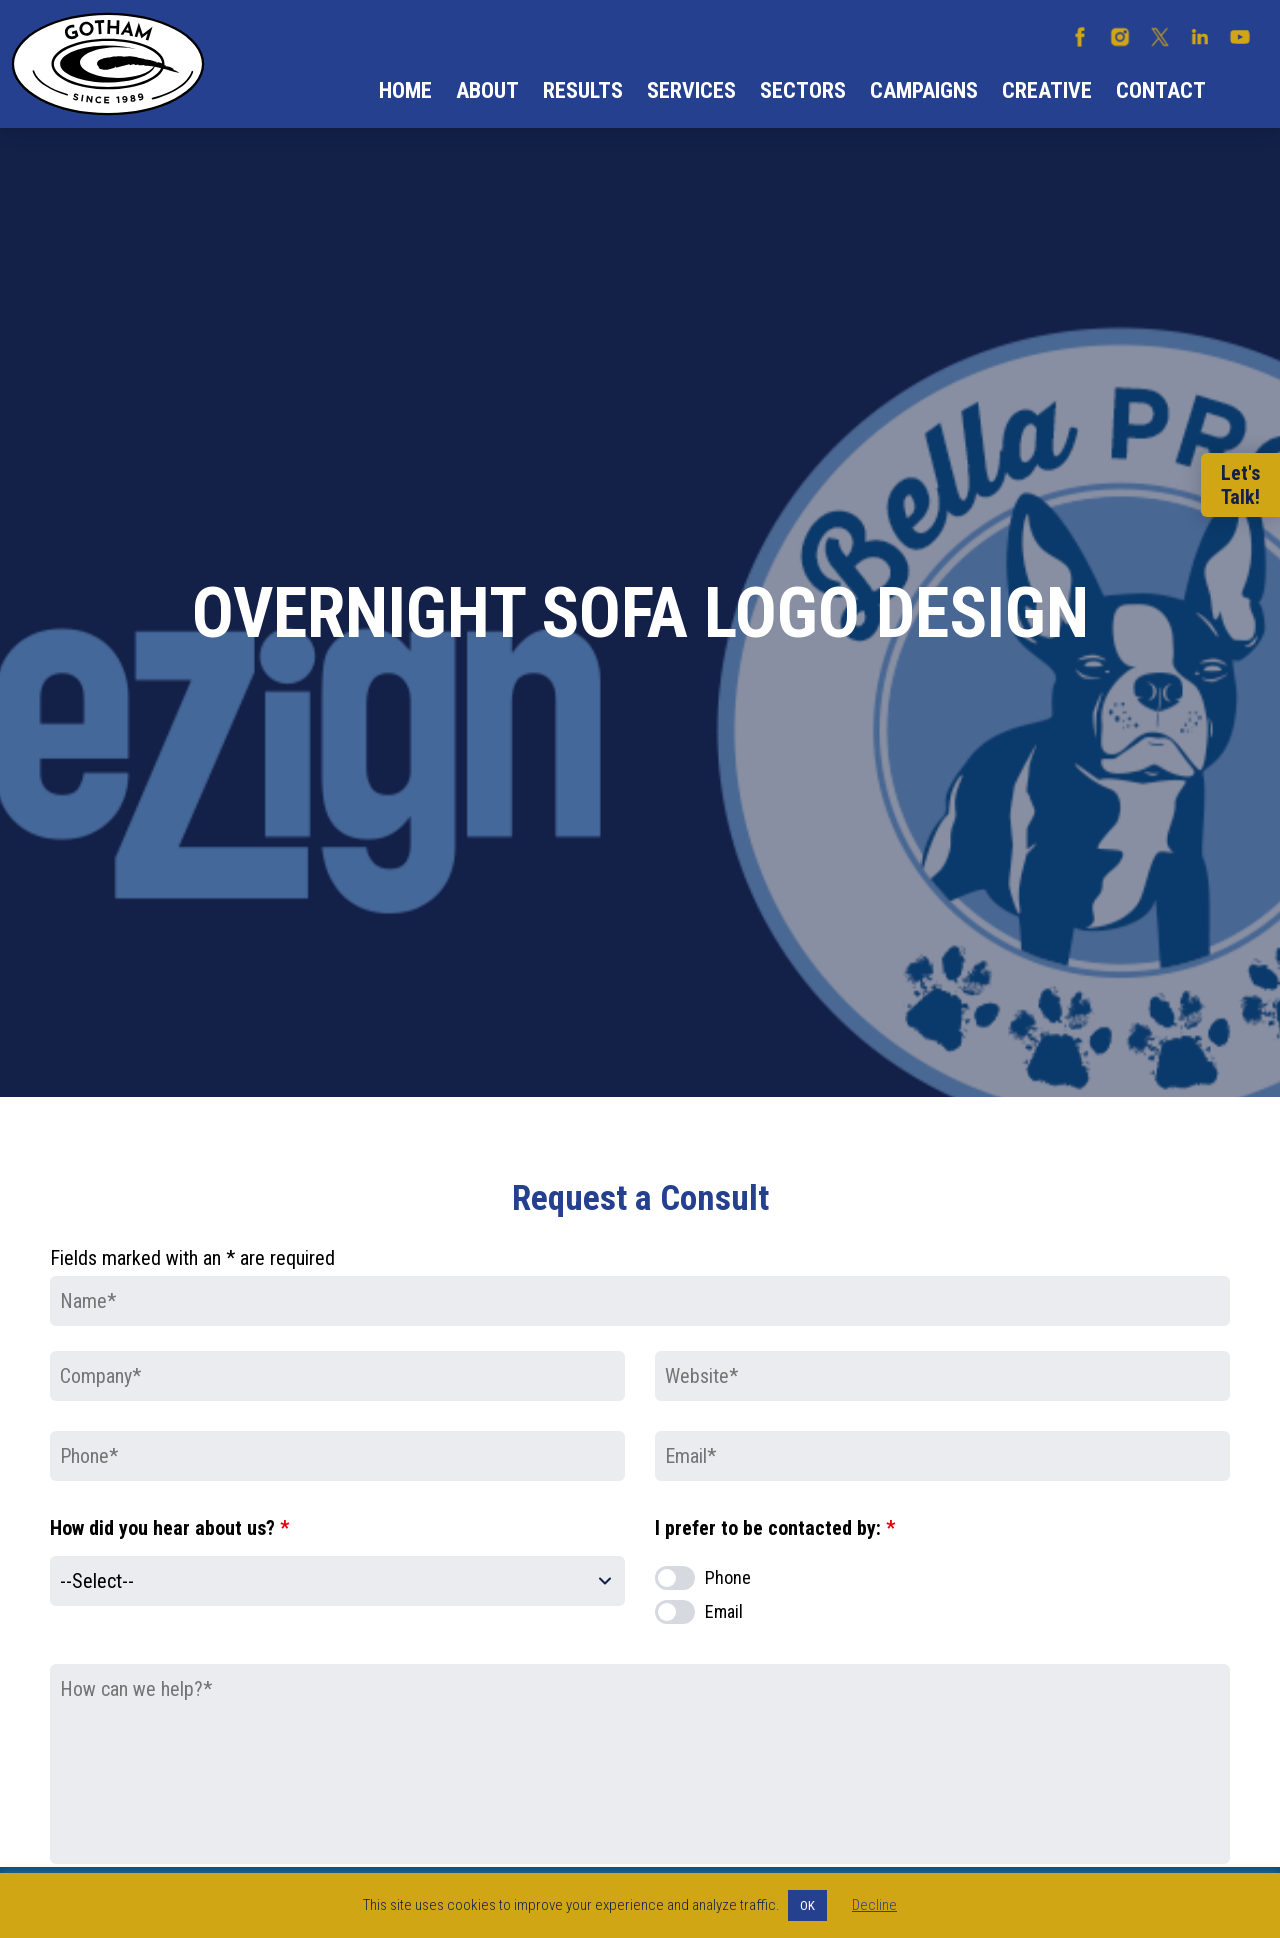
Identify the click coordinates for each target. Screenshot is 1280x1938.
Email (724, 1611)
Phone (728, 1577)
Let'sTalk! (1240, 485)
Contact (1161, 90)
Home (405, 90)
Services (691, 90)
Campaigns (924, 90)
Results (583, 90)
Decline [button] (874, 1905)
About (487, 90)
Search (1243, 91)
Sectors (803, 90)
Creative (1047, 90)
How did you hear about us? (169, 1528)
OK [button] (807, 1905)
